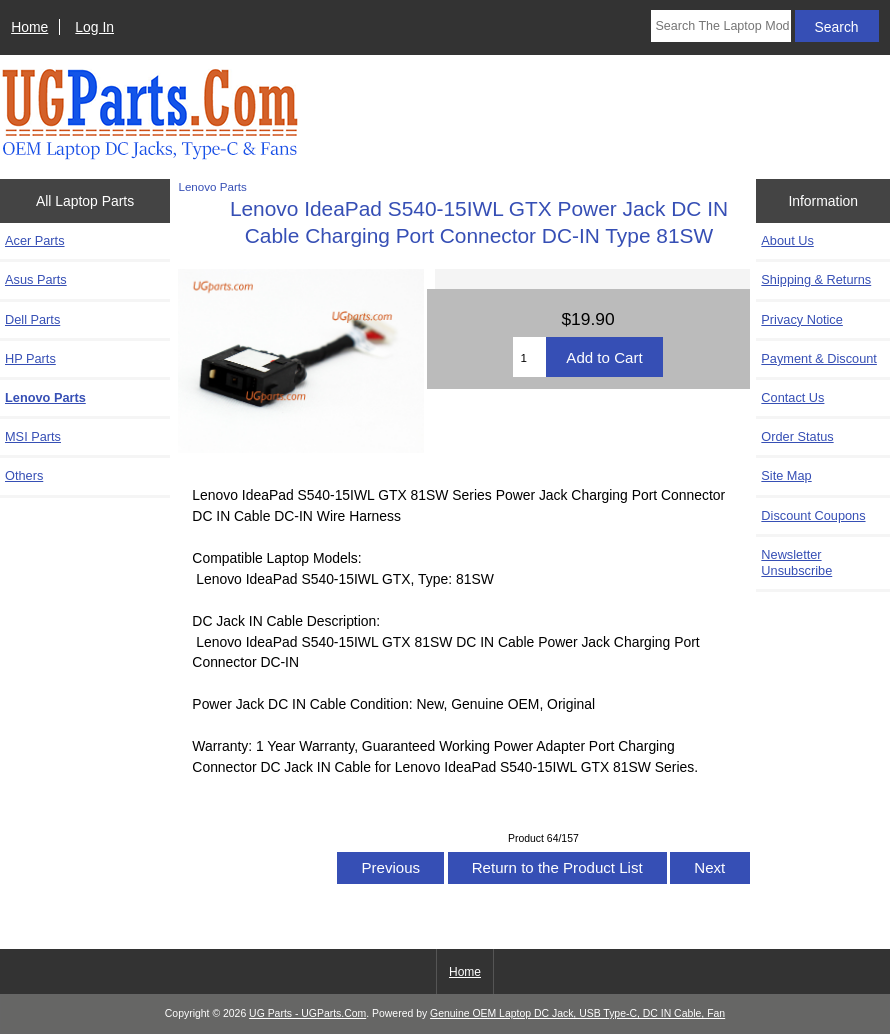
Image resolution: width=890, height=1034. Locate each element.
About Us (787, 240)
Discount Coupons (813, 515)
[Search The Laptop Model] (721, 26)
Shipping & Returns (816, 279)
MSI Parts (33, 436)
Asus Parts (36, 279)
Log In (94, 27)
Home (29, 27)
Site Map (786, 475)
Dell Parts (32, 319)
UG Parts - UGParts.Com (307, 1013)
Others (24, 475)
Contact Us (792, 397)
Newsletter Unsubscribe (796, 562)
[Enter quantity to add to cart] (529, 357)
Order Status (797, 436)
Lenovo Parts (212, 186)
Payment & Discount (819, 358)
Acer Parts (35, 240)
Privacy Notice (801, 319)
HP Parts (30, 358)
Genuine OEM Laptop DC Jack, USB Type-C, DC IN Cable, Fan (577, 1013)
